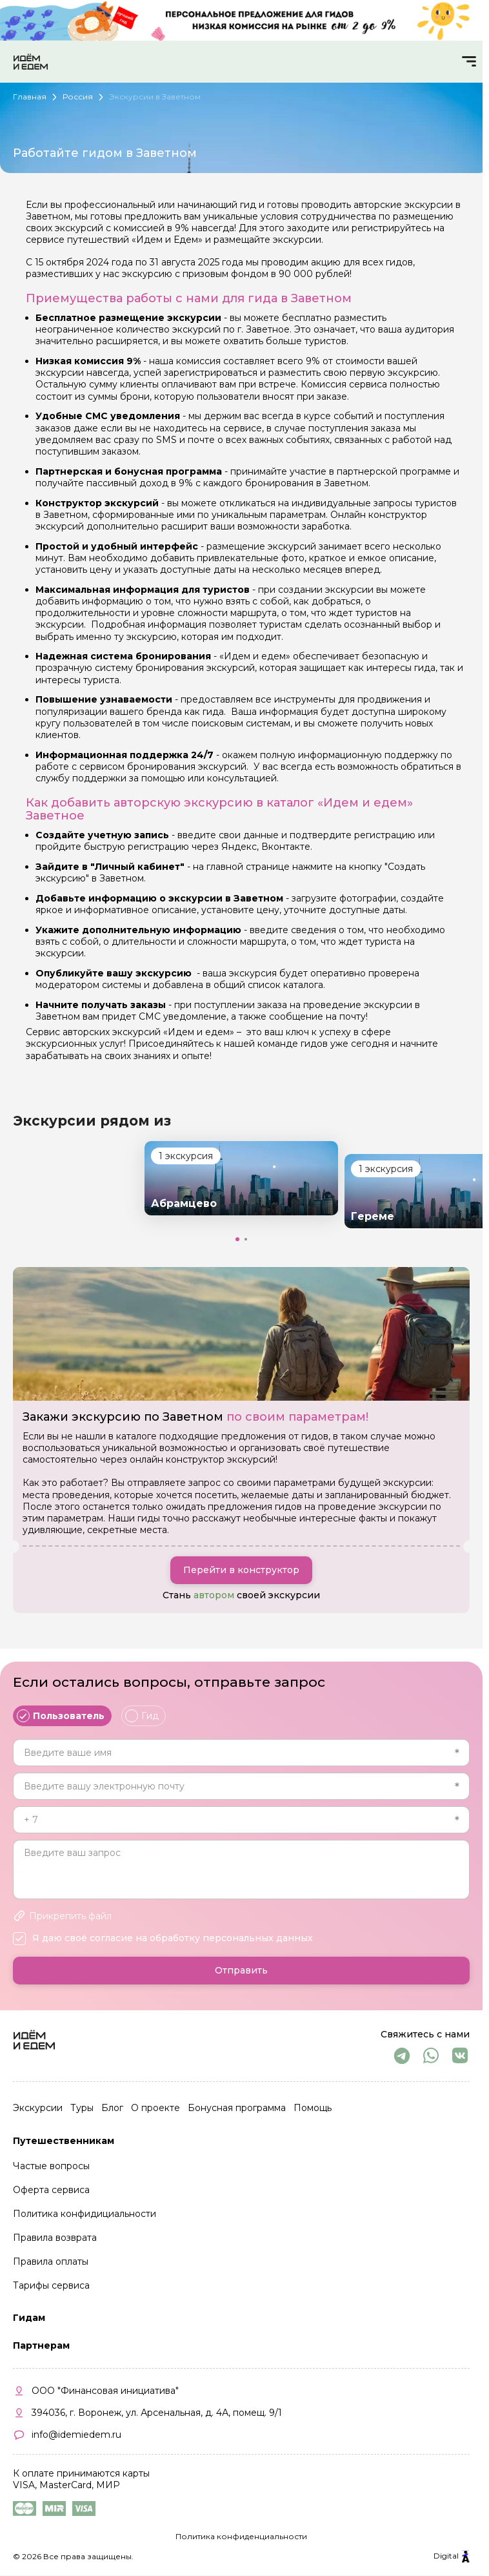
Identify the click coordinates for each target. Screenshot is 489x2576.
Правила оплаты (50, 2261)
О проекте (155, 2108)
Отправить (241, 1971)
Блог (112, 2108)
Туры (82, 2108)
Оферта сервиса (51, 2190)
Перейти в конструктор (241, 1570)
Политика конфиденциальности (241, 2536)
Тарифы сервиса (51, 2285)
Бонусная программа (237, 2108)
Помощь (313, 2108)
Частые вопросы (51, 2166)
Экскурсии (38, 2108)
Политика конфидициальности (84, 2214)
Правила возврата (55, 2237)
